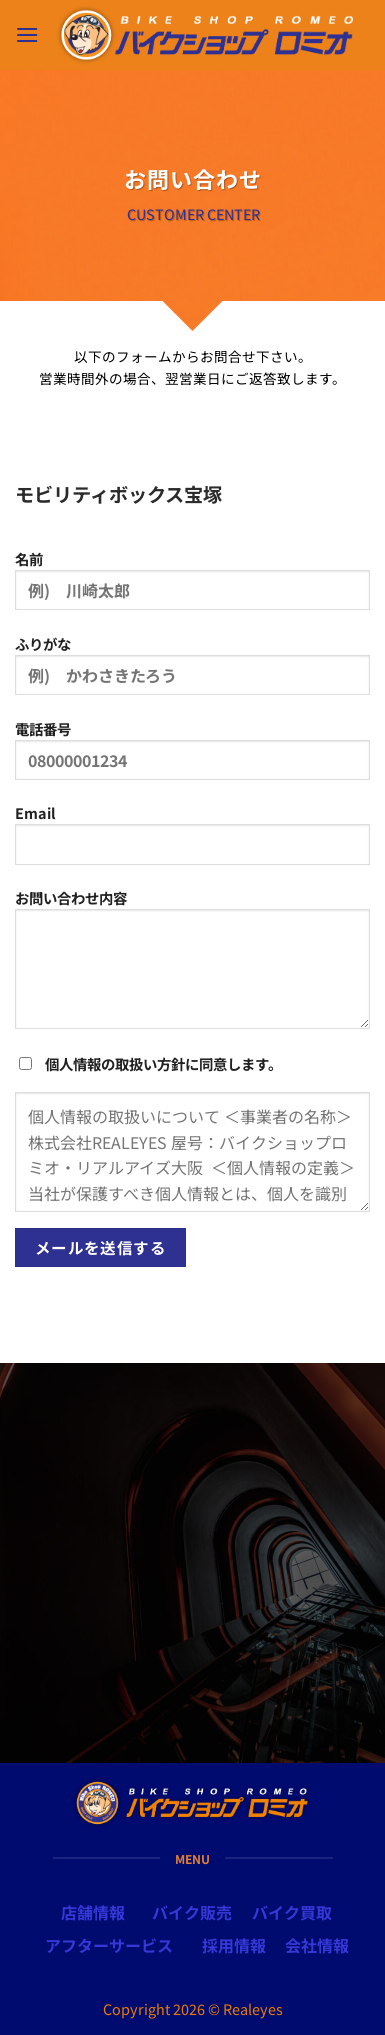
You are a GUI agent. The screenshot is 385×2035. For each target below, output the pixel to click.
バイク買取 (292, 1912)
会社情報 (317, 1945)
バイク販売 (192, 1912)
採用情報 (234, 1945)
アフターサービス (109, 1945)
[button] (27, 34)
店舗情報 (93, 1912)
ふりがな (192, 672)
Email (192, 841)
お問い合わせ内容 (192, 966)
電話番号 (192, 757)
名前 (192, 587)
